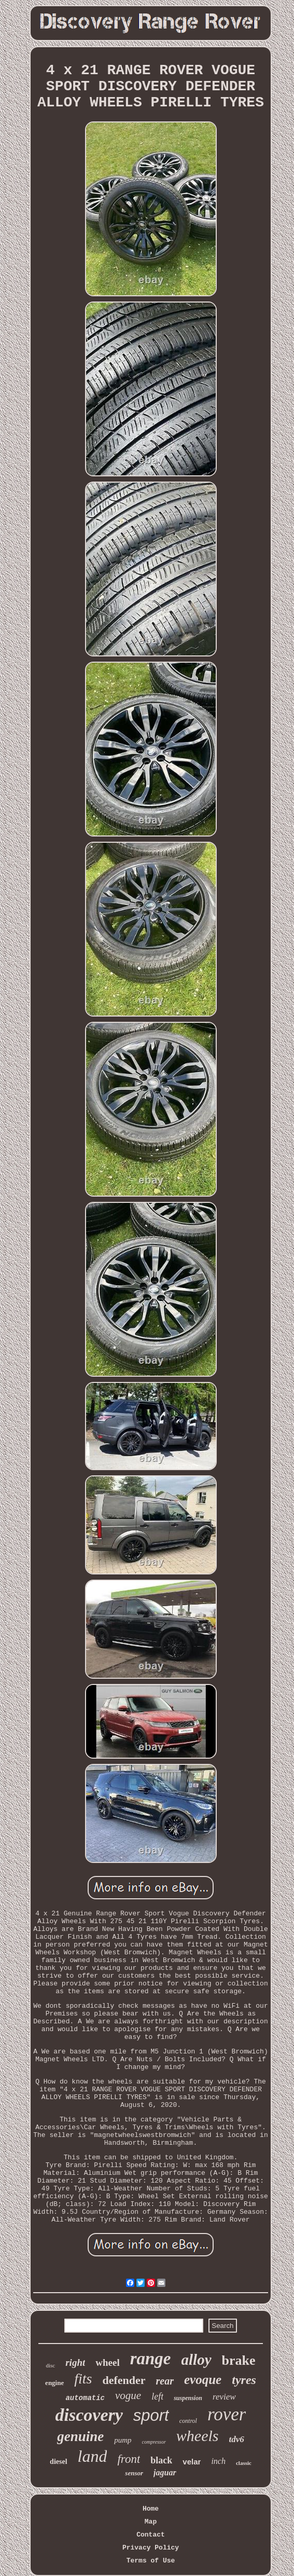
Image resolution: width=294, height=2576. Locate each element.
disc (50, 2365)
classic (243, 2463)
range (150, 2358)
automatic (85, 2398)
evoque (202, 2380)
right (75, 2362)
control (188, 2420)
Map (151, 2522)
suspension (188, 2398)
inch (218, 2461)
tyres (244, 2380)
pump (122, 2440)
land (92, 2456)
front (128, 2458)
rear (165, 2381)
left (157, 2396)
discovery (89, 2414)
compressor (154, 2442)
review (224, 2397)
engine (54, 2383)
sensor (134, 2473)
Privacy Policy (150, 2548)
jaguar (164, 2472)
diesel (58, 2461)
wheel (107, 2362)
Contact (150, 2535)
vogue (128, 2395)
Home (151, 2509)
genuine (80, 2436)
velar (192, 2461)
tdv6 (236, 2439)
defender (123, 2380)
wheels (197, 2435)
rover (226, 2414)
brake (239, 2360)
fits (83, 2379)
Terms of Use (151, 2561)
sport (151, 2415)
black (161, 2460)
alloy (196, 2359)
